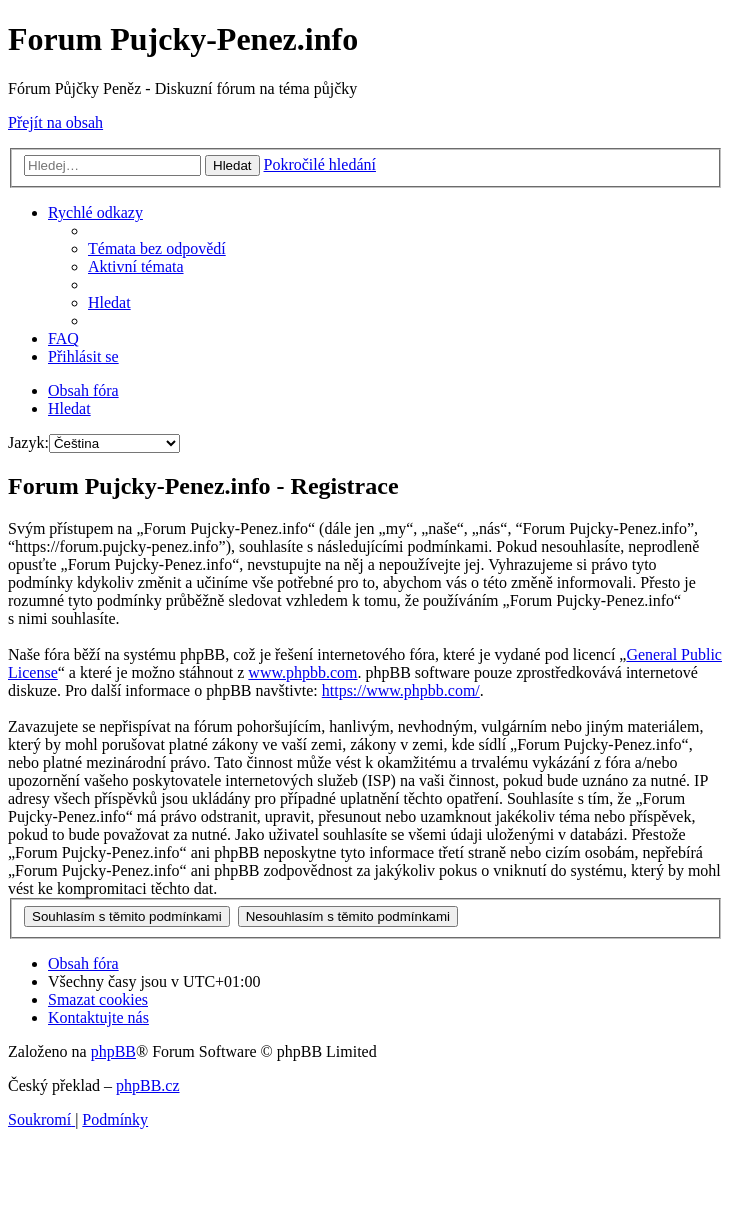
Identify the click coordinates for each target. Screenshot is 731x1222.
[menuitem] (157, 248)
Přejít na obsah (55, 122)
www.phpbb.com (302, 672)
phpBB (113, 1051)
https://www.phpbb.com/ (401, 690)
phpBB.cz (148, 1085)
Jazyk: (28, 442)
